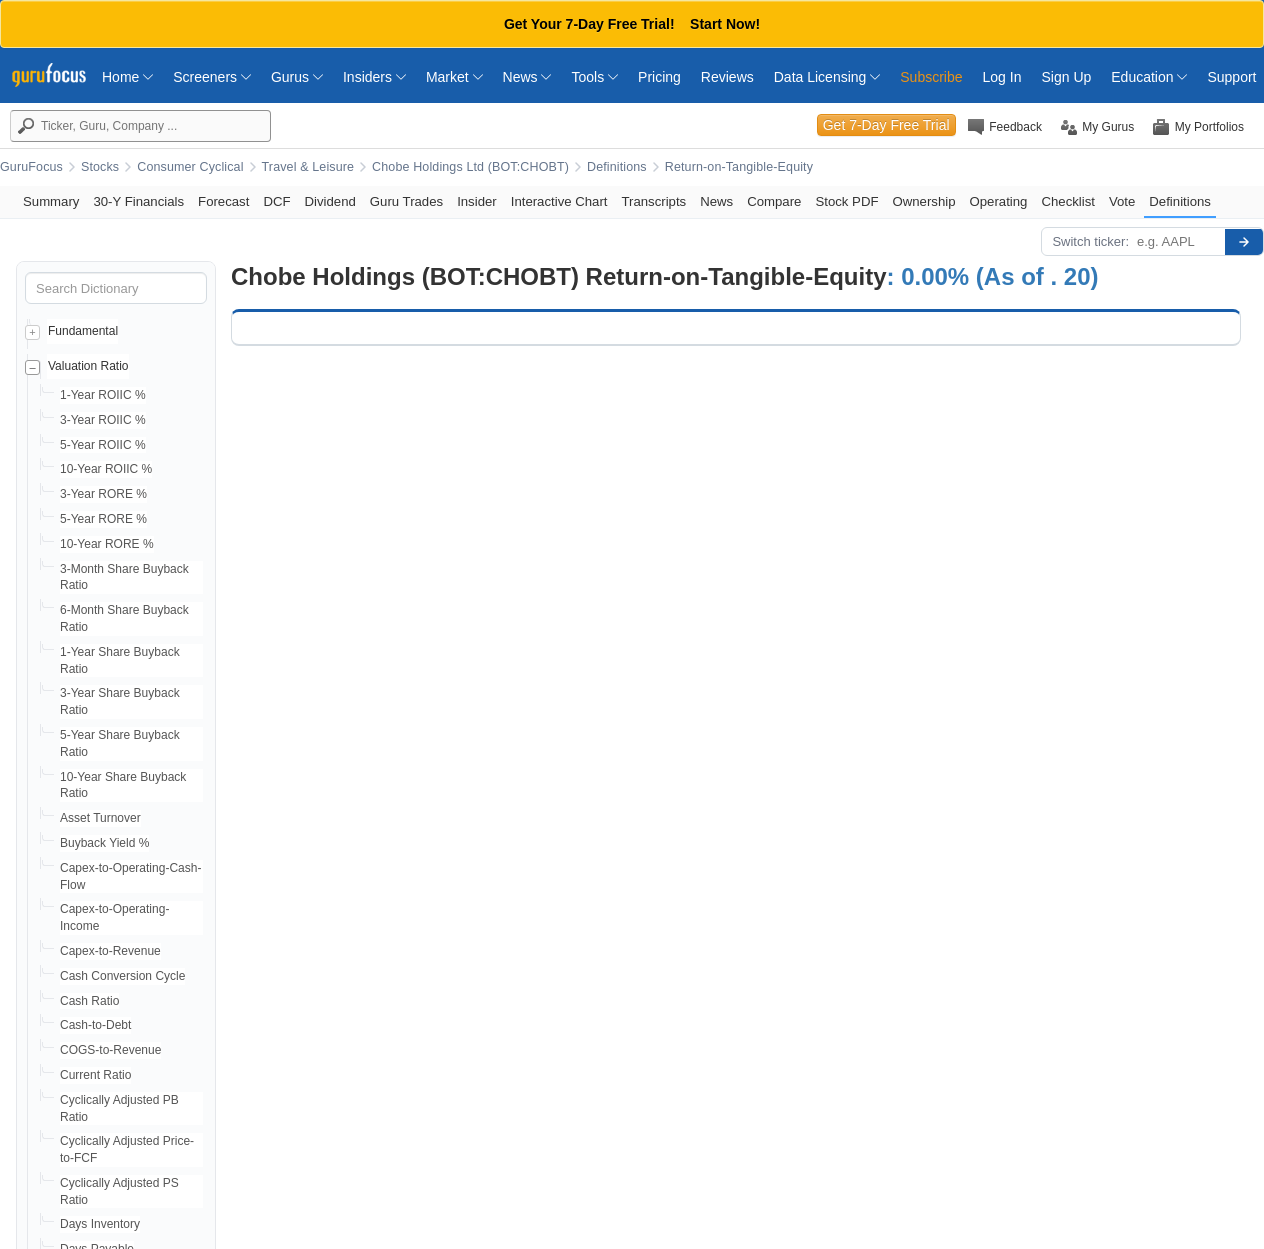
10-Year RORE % (107, 544)
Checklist (1068, 201)
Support (1231, 77)
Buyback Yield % (104, 843)
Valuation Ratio (88, 366)
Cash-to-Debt (95, 1025)
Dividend (330, 201)
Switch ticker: (1090, 241)
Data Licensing (827, 77)
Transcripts (653, 201)
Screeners (212, 77)
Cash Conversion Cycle (122, 976)
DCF (276, 201)
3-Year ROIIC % (103, 420)
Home (127, 77)
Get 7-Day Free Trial (886, 125)
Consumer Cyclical (190, 167)
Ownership (923, 201)
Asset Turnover (100, 818)
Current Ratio (95, 1075)
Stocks (100, 167)
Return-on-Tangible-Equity (739, 167)
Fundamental (83, 331)
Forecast (223, 201)
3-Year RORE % (103, 494)
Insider (477, 201)
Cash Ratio (89, 1001)
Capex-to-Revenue (110, 951)
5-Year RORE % (103, 519)
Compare (774, 201)
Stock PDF (846, 201)
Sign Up (1066, 77)
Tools (594, 77)
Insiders (374, 77)
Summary (51, 201)
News (527, 77)
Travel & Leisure (308, 167)
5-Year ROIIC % (103, 445)
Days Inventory (100, 1224)
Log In (1002, 77)
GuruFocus (31, 167)
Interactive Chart (559, 201)
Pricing (659, 77)
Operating (999, 201)
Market (454, 77)
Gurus (297, 77)
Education (1149, 77)
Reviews (727, 77)
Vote (1122, 201)
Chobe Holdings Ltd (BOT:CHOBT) (470, 167)
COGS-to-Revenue (110, 1050)
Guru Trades (406, 201)
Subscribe (931, 77)
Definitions (617, 167)
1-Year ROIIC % (103, 395)
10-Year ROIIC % (106, 469)
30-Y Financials (138, 201)
